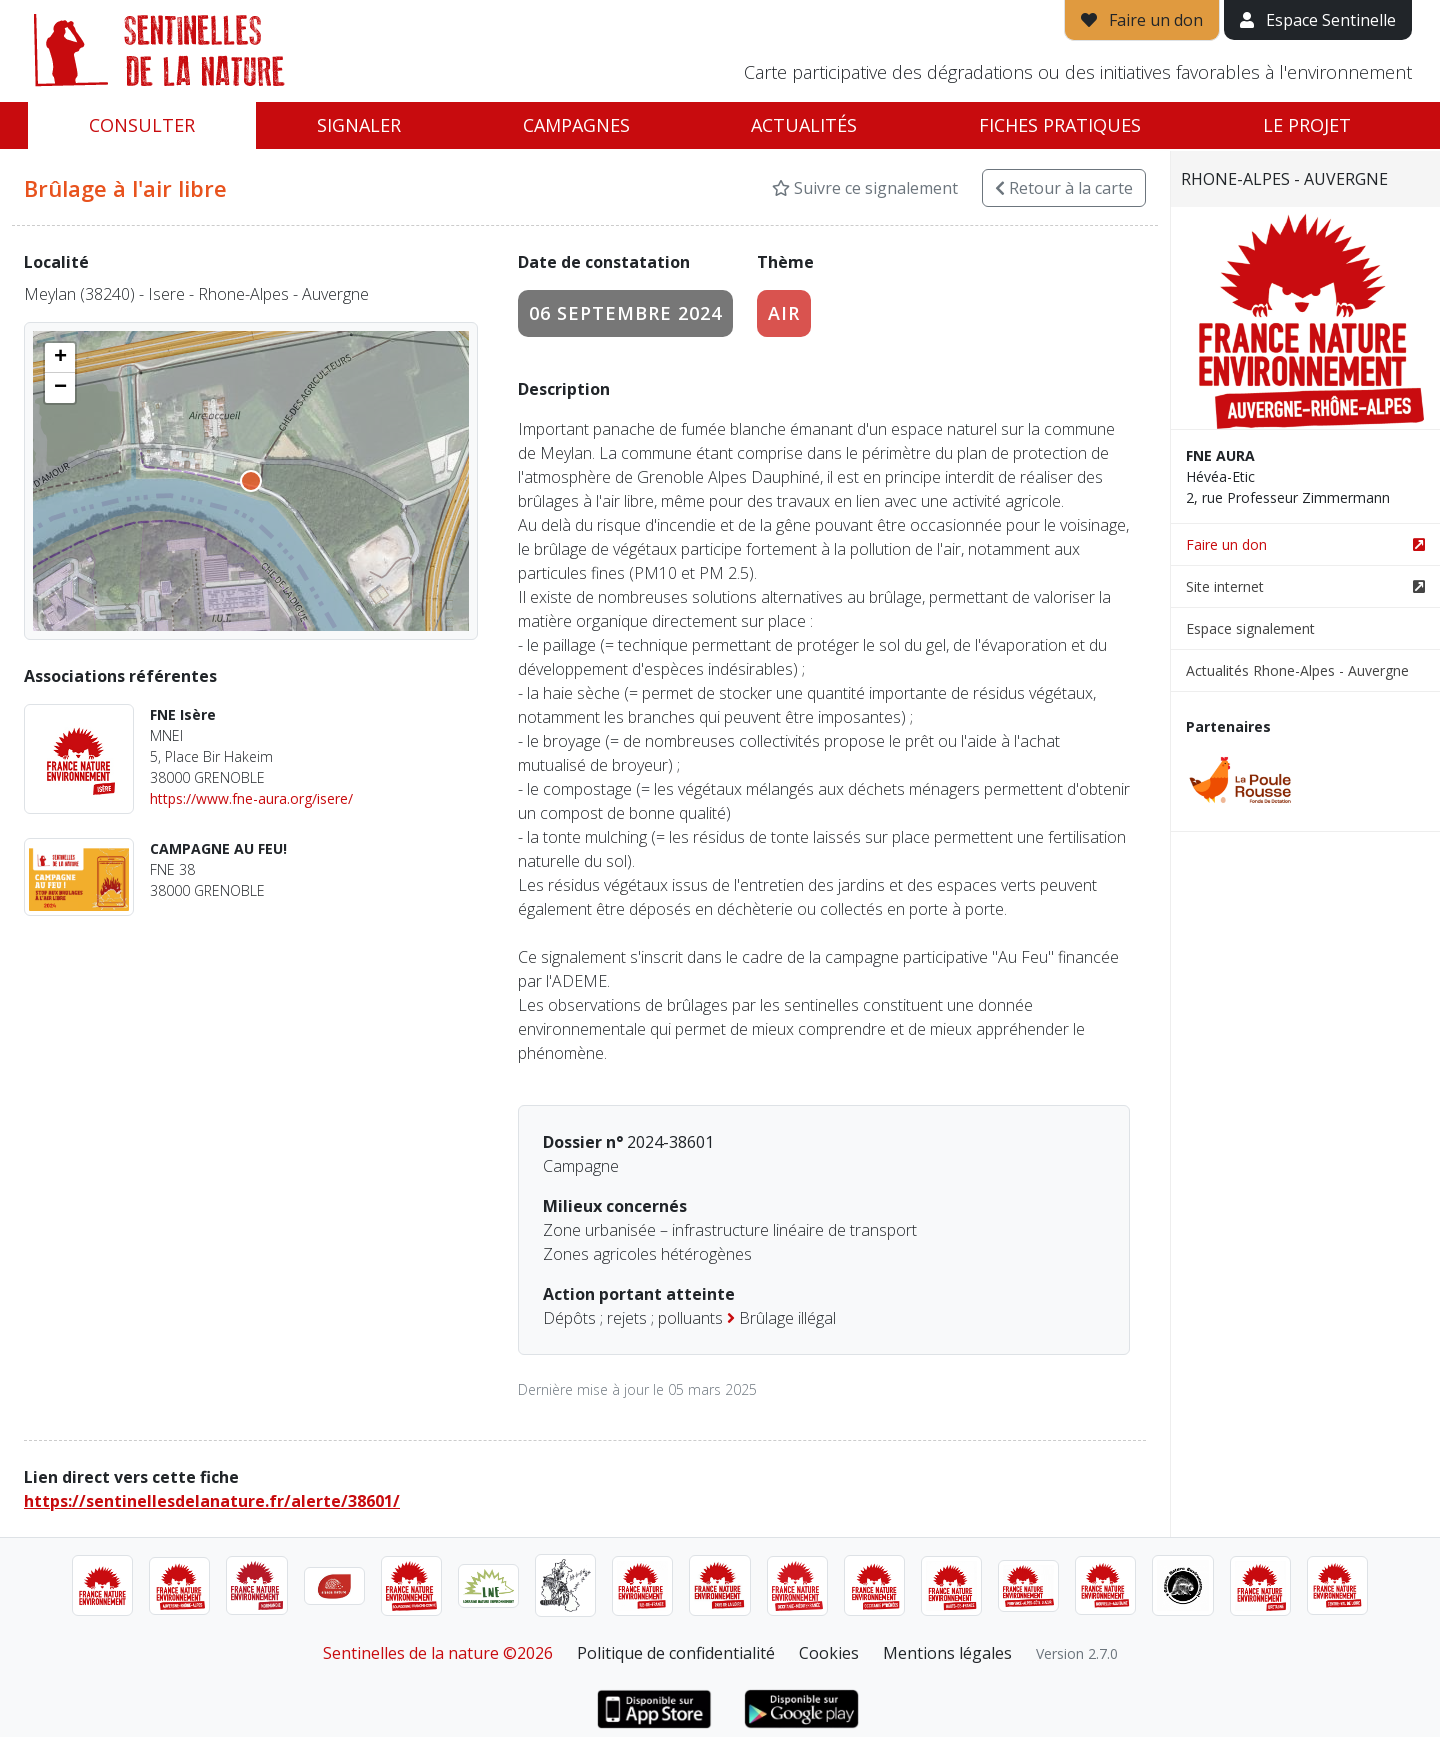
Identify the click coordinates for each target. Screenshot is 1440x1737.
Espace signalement (1250, 628)
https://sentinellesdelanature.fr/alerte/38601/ (212, 1501)
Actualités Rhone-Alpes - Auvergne (1297, 670)
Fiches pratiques (1060, 125)
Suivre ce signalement (865, 188)
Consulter (142, 125)
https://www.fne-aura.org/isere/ (251, 798)
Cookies (829, 1653)
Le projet (1307, 125)
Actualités (804, 125)
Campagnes (576, 125)
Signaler (359, 125)
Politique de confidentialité (676, 1653)
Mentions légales (947, 1653)
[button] (60, 358)
